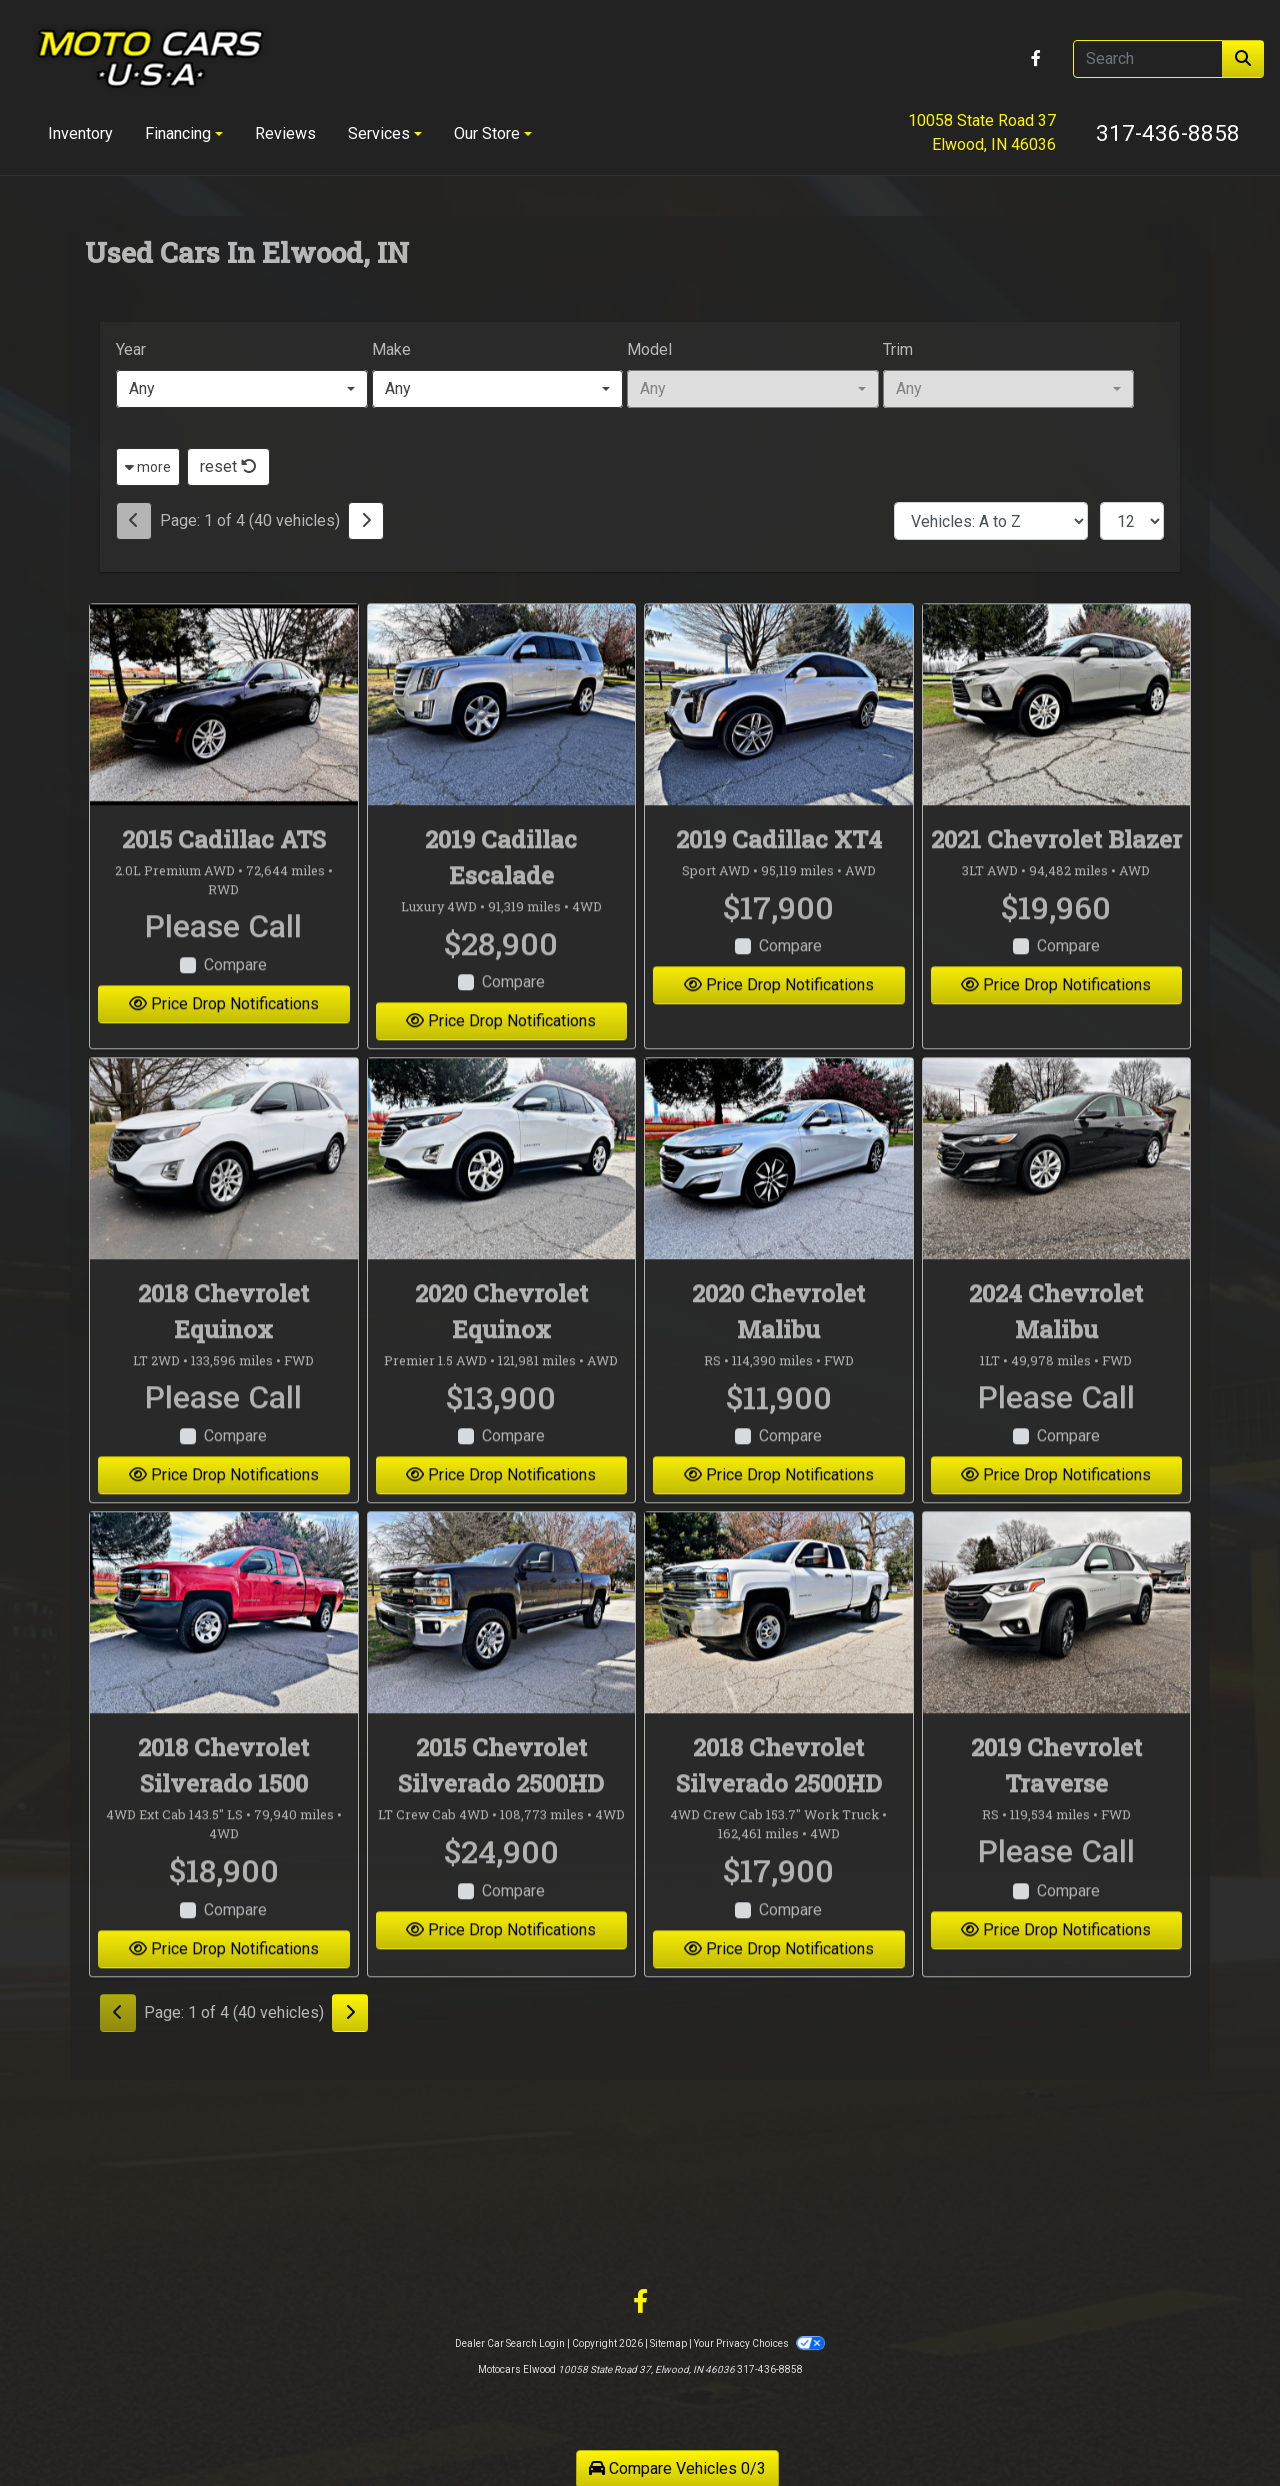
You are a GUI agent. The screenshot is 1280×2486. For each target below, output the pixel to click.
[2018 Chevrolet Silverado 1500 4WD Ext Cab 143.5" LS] (224, 1647)
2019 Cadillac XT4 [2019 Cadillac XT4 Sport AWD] (779, 873)
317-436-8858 (1168, 133)
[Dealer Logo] (150, 58)
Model (649, 349)
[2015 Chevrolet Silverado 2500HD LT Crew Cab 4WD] (502, 1647)
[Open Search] (1148, 59)
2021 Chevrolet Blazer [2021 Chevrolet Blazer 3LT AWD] (1056, 873)
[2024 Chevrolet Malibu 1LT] (1057, 1192)
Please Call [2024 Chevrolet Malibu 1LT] (1056, 1431)
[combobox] (242, 389)
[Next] (366, 521)
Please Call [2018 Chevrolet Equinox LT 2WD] (223, 1431)
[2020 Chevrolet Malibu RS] (779, 1192)
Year (131, 349)
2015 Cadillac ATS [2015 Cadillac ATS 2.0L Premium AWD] (224, 873)
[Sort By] (991, 521)
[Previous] (134, 521)
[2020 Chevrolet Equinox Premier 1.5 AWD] (502, 1192)
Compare (235, 999)
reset (228, 466)
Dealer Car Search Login (510, 2343)
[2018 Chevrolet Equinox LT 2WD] (224, 1192)
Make (391, 349)
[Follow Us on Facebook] (1036, 58)
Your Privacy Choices (759, 2343)
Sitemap (668, 2343)
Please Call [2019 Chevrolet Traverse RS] (1056, 1885)
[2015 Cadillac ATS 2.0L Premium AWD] (224, 738)
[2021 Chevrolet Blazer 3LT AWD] (1057, 738)
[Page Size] (1132, 521)
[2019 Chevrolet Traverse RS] (1057, 1647)
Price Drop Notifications (224, 1038)
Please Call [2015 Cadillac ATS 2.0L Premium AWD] (223, 960)
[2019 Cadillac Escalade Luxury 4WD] (502, 738)
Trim (898, 349)
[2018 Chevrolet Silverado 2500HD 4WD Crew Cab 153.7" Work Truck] (779, 1647)
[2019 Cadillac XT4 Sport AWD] (779, 738)
